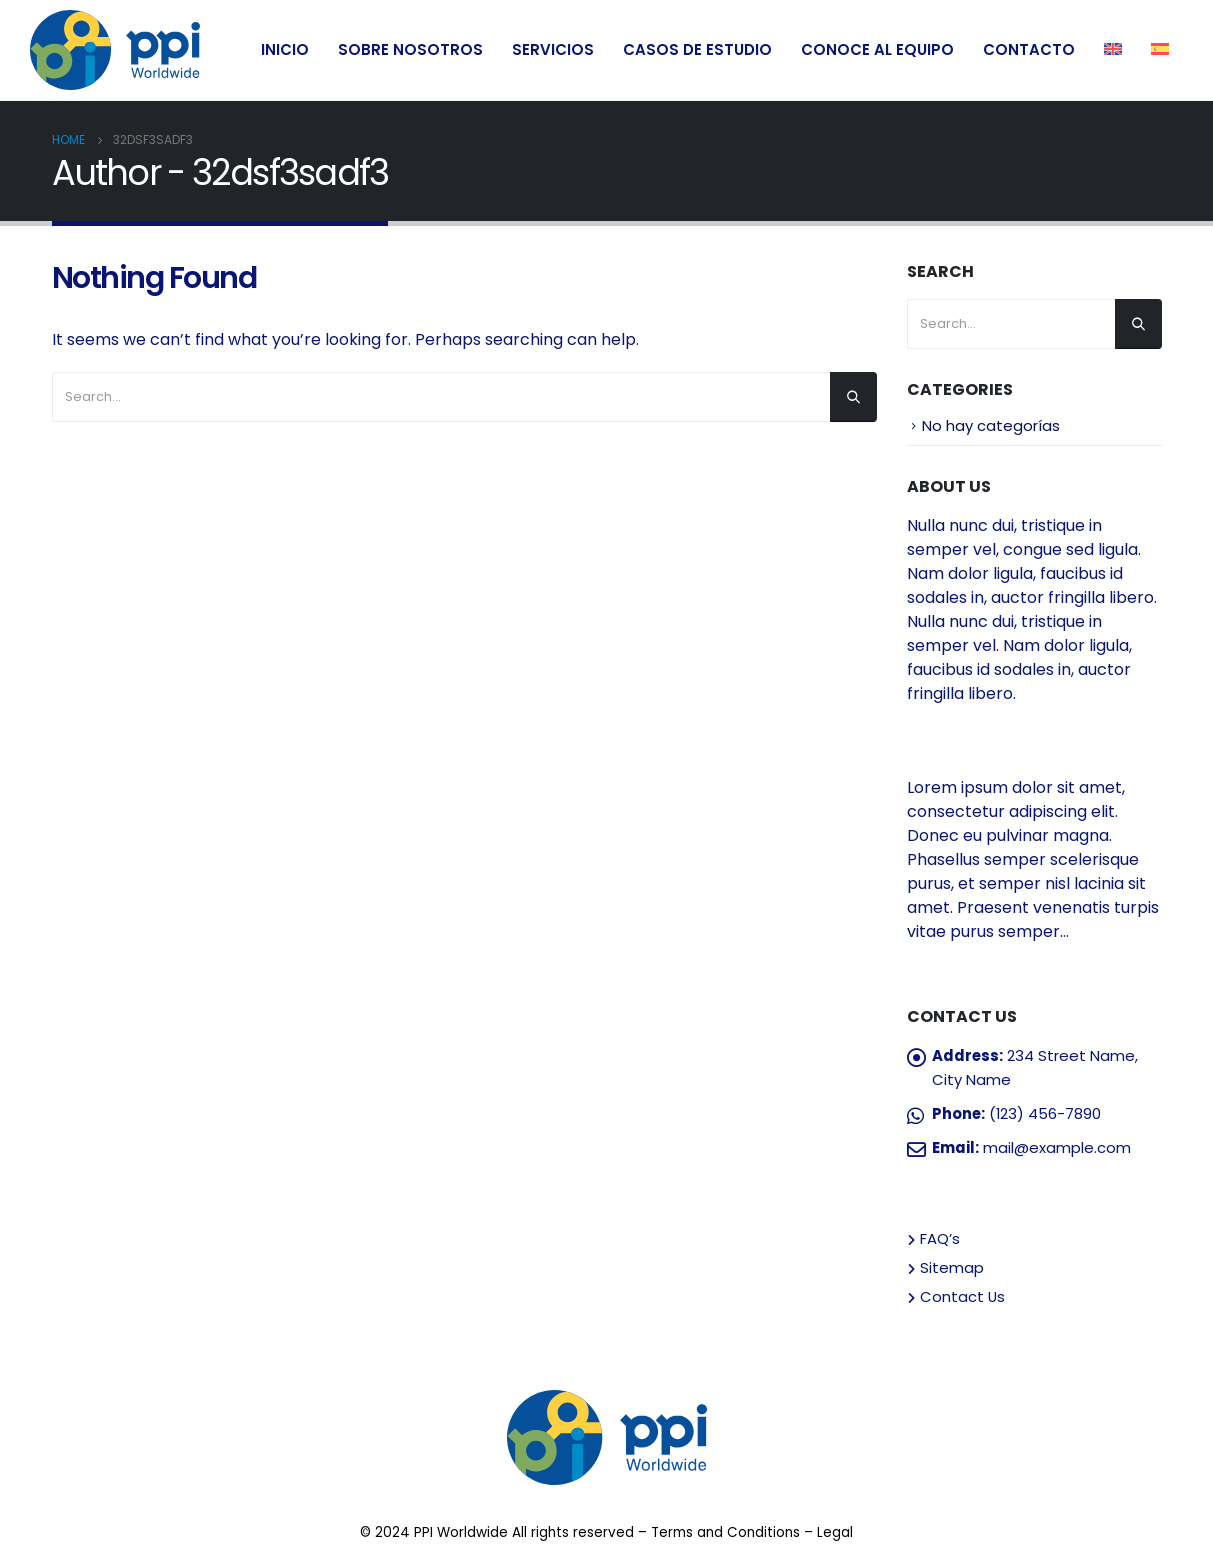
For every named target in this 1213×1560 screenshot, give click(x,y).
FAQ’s (940, 1238)
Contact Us (962, 1296)
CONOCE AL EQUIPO (877, 49)
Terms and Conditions (725, 1532)
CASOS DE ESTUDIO (697, 49)
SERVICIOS (553, 49)
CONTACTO (1029, 49)
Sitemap (952, 1267)
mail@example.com (1057, 1147)
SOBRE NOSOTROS (410, 49)
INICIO (285, 49)
